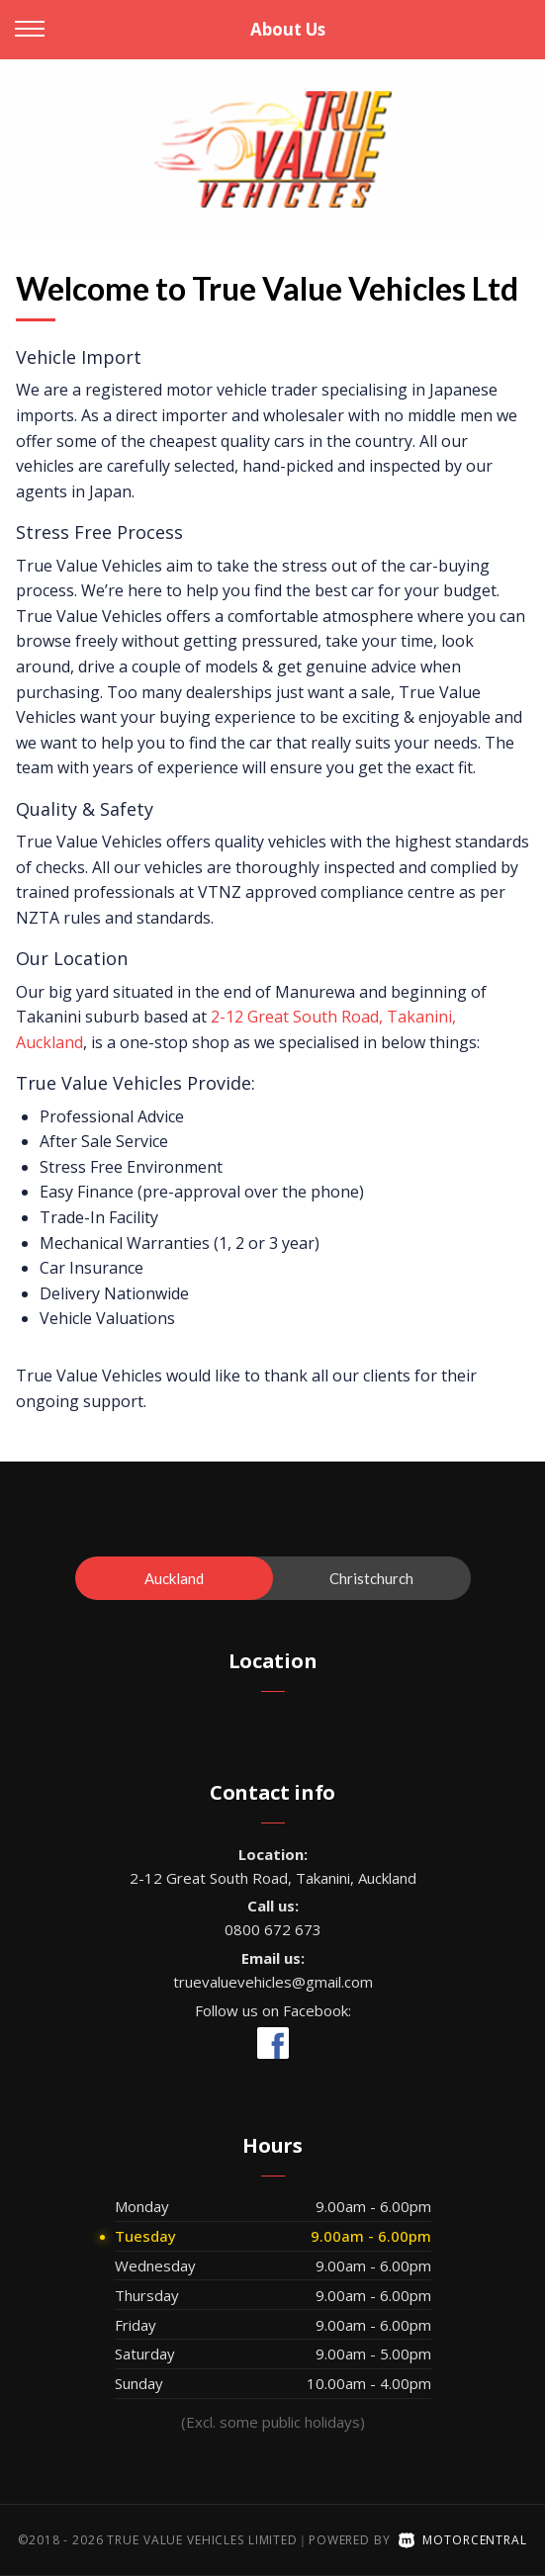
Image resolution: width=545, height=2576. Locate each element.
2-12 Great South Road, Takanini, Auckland (273, 1878)
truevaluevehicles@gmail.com (273, 1982)
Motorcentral (463, 2540)
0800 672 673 (273, 1929)
